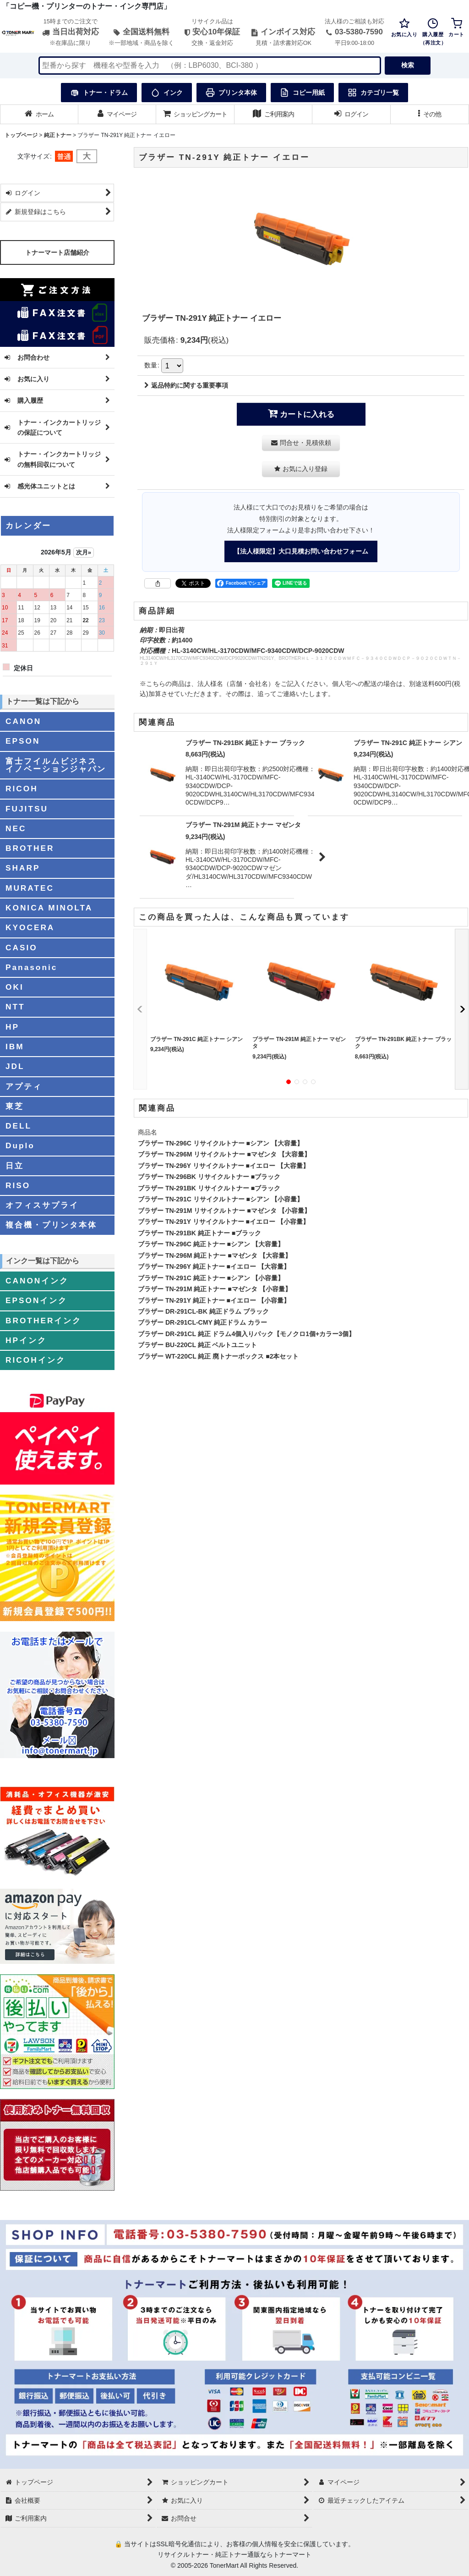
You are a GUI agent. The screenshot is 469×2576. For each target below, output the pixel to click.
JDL (15, 1066)
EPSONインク (36, 1300)
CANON (23, 721)
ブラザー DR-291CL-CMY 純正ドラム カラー (202, 1322)
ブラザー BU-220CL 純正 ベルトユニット (197, 1344)
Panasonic (31, 967)
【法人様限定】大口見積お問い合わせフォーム (301, 551)
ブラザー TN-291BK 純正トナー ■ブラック (199, 1233)
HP (12, 1026)
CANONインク (37, 1280)
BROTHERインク (43, 1320)
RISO (17, 1185)
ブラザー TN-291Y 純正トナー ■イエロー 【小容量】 (214, 1300)
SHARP (22, 867)
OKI (14, 987)
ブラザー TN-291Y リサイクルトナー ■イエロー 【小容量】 (223, 1221)
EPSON (22, 740)
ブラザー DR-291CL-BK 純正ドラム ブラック (203, 1311)
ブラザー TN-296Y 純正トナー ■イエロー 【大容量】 (214, 1266)
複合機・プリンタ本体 (51, 1224)
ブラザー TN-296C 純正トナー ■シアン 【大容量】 (211, 1244)
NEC (15, 828)
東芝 (14, 1106)
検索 (407, 65)
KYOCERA (30, 927)
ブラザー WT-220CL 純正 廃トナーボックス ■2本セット (218, 1356)
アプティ (23, 1086)
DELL (18, 1125)
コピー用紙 (302, 92)
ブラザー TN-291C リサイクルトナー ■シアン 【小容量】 (220, 1199)
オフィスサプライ (42, 1205)
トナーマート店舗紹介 (57, 252)
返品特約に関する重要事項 (186, 385)
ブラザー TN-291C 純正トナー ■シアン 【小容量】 (211, 1278)
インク (167, 92)
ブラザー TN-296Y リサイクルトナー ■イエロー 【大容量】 (223, 1165)
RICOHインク (35, 1360)
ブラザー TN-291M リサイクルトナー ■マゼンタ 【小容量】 (224, 1210)
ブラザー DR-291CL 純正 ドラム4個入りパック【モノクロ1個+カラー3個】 (246, 1333)
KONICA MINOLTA (49, 907)
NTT (15, 1006)
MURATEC (29, 888)
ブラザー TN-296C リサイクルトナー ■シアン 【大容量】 (220, 1143)
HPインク (26, 1340)
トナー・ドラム (99, 92)
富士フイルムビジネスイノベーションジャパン (55, 764)
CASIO (21, 947)
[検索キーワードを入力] (210, 65)
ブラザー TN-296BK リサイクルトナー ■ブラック (209, 1176)
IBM (14, 1046)
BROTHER (29, 848)
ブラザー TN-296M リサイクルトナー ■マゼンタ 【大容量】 (224, 1154)
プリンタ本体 (231, 92)
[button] (430, 114)
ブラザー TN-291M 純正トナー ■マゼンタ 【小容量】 (214, 1289)
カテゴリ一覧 (373, 92)
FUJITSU (26, 808)
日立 (14, 1165)
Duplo (20, 1145)
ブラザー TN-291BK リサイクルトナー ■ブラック (209, 1188)
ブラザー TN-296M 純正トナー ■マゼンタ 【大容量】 (214, 1255)
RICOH (21, 788)
